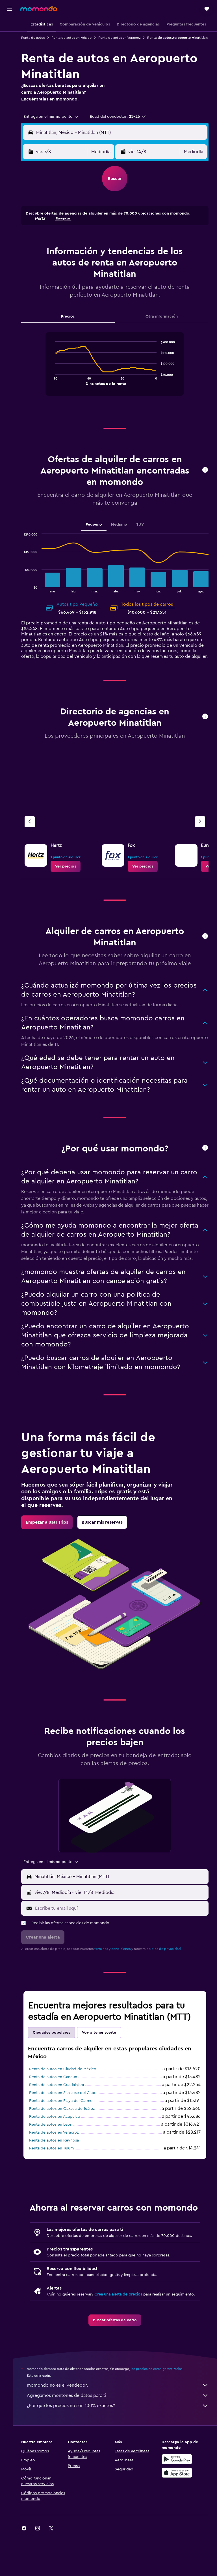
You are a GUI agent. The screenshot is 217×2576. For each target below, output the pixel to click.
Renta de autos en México (78, 37)
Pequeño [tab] (97, 530)
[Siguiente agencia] (200, 832)
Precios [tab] (73, 322)
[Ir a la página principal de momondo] (38, 8)
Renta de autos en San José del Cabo (69, 2112)
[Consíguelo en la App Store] (178, 2514)
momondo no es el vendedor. (121, 2426)
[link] (72, 877)
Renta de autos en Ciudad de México (69, 2088)
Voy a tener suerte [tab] (106, 2051)
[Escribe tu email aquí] (123, 1927)
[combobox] (58, 122)
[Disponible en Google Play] (178, 2500)
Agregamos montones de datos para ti (121, 2436)
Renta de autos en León (57, 2143)
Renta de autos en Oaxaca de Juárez (68, 2127)
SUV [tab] (143, 530)
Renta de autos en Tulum (58, 2167)
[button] (9, 9)
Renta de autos (39, 37)
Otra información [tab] (163, 322)
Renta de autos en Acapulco (61, 2135)
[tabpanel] (118, 374)
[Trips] (9, 66)
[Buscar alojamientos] (9, 38)
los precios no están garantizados (163, 2410)
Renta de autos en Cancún (60, 2096)
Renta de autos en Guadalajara (63, 2104)
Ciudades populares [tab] (58, 2051)
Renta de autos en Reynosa (61, 2159)
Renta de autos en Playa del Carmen (68, 2119)
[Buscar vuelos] (9, 26)
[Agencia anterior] (36, 832)
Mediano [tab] (123, 530)
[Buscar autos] (9, 49)
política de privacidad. (170, 1967)
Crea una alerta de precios (125, 2330)
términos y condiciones (119, 1967)
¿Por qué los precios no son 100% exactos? (121, 2447)
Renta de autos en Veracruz (126, 37)
